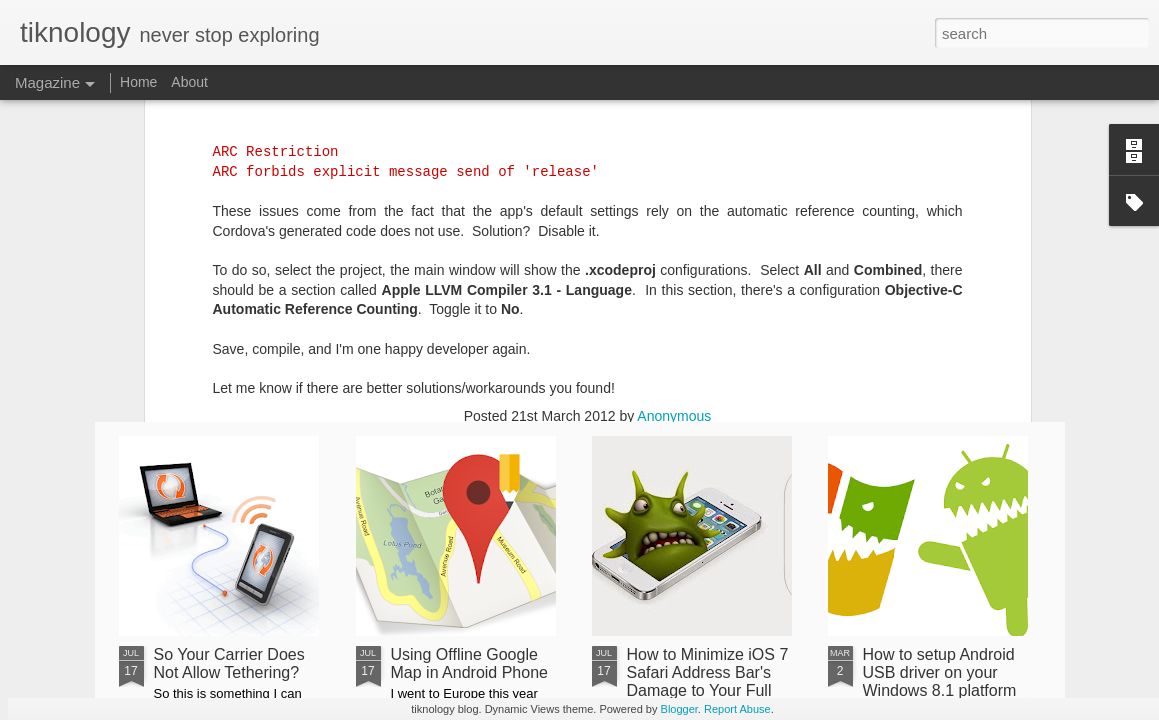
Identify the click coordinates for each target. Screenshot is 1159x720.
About (189, 82)
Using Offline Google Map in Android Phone (469, 663)
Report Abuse (737, 709)
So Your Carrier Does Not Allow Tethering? (229, 663)
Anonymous (674, 122)
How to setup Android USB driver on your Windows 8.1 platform (940, 672)
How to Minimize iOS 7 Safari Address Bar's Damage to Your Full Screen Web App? (708, 681)
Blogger (679, 709)
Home (138, 82)
